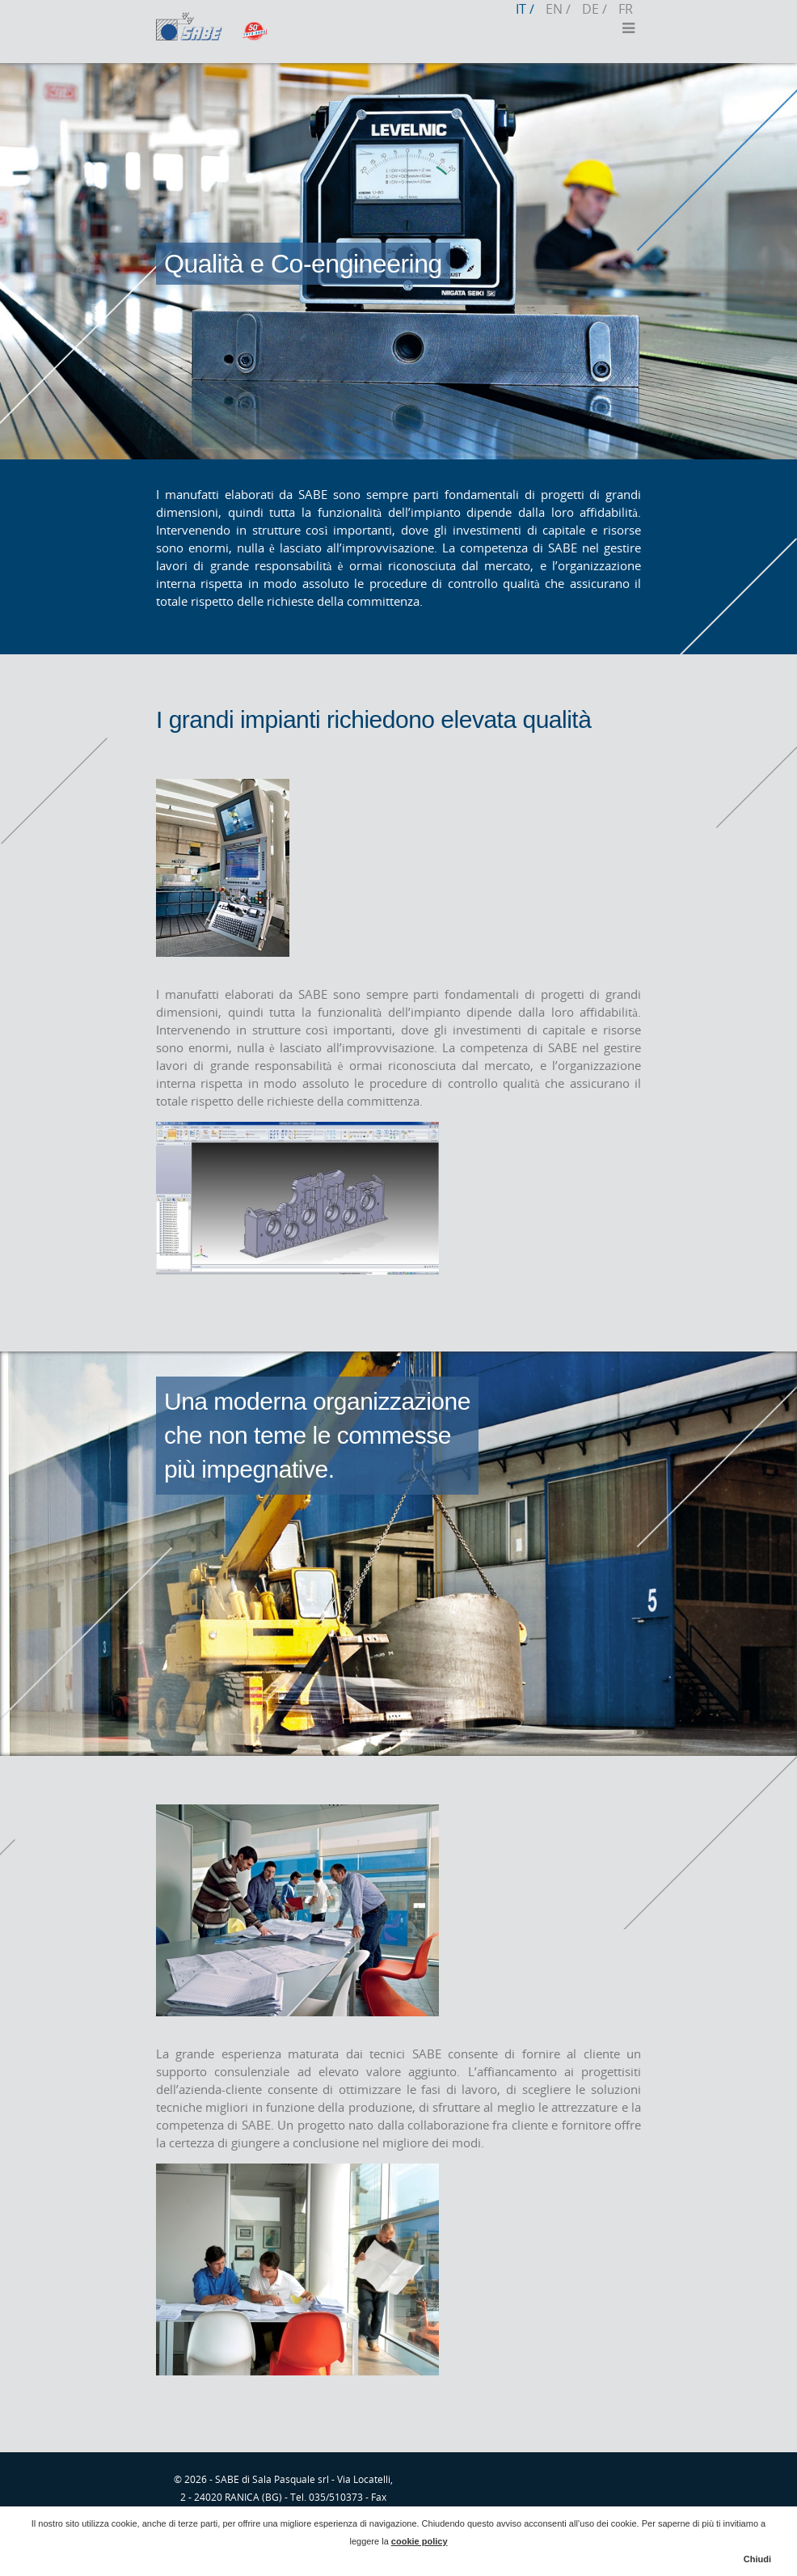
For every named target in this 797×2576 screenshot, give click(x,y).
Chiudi (757, 2559)
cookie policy (419, 2541)
